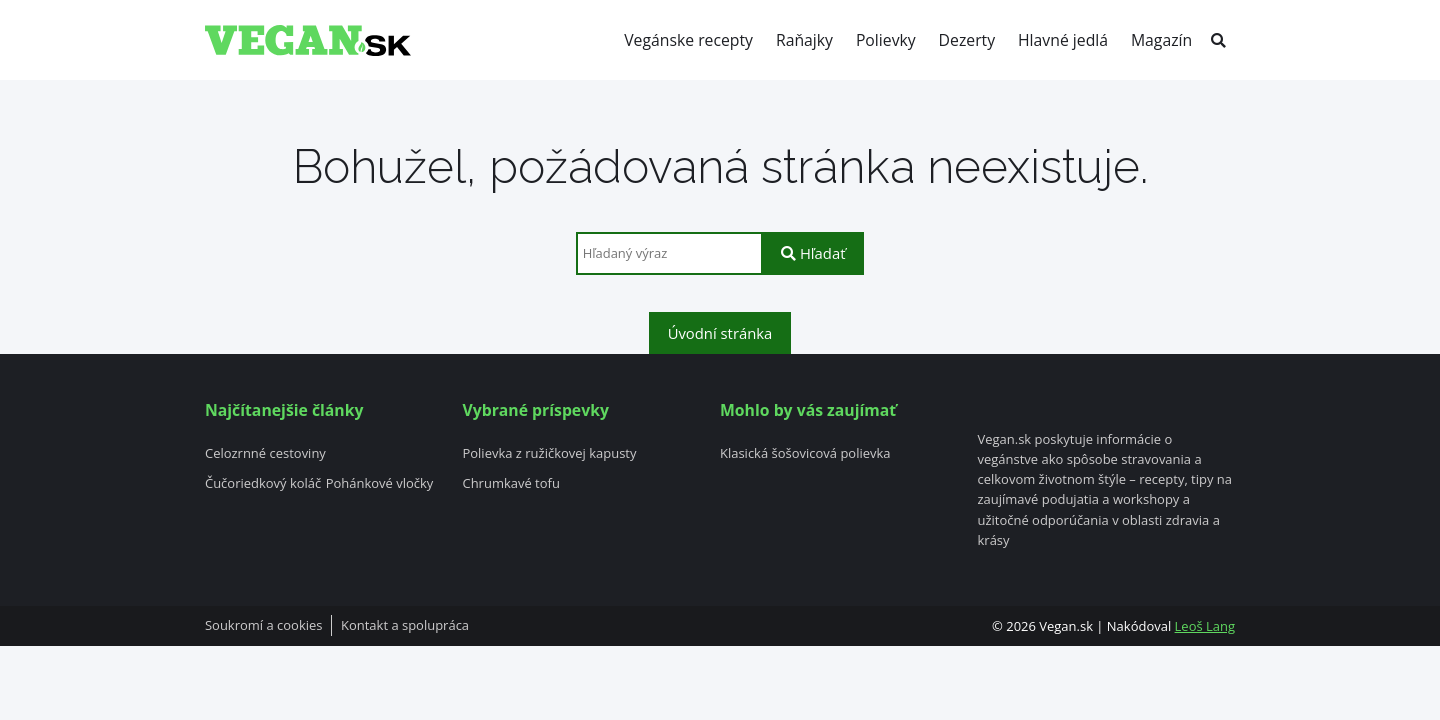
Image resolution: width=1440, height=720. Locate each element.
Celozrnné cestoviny (265, 454)
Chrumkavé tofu (510, 484)
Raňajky (804, 40)
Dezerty (967, 40)
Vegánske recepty (688, 40)
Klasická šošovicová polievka (805, 454)
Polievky (886, 40)
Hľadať (813, 253)
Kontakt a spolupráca (405, 626)
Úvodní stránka (720, 333)
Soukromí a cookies (264, 626)
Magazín (1161, 40)
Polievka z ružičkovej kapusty (549, 454)
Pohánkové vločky (380, 484)
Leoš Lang (1205, 626)
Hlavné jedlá (1063, 40)
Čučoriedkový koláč (263, 484)
